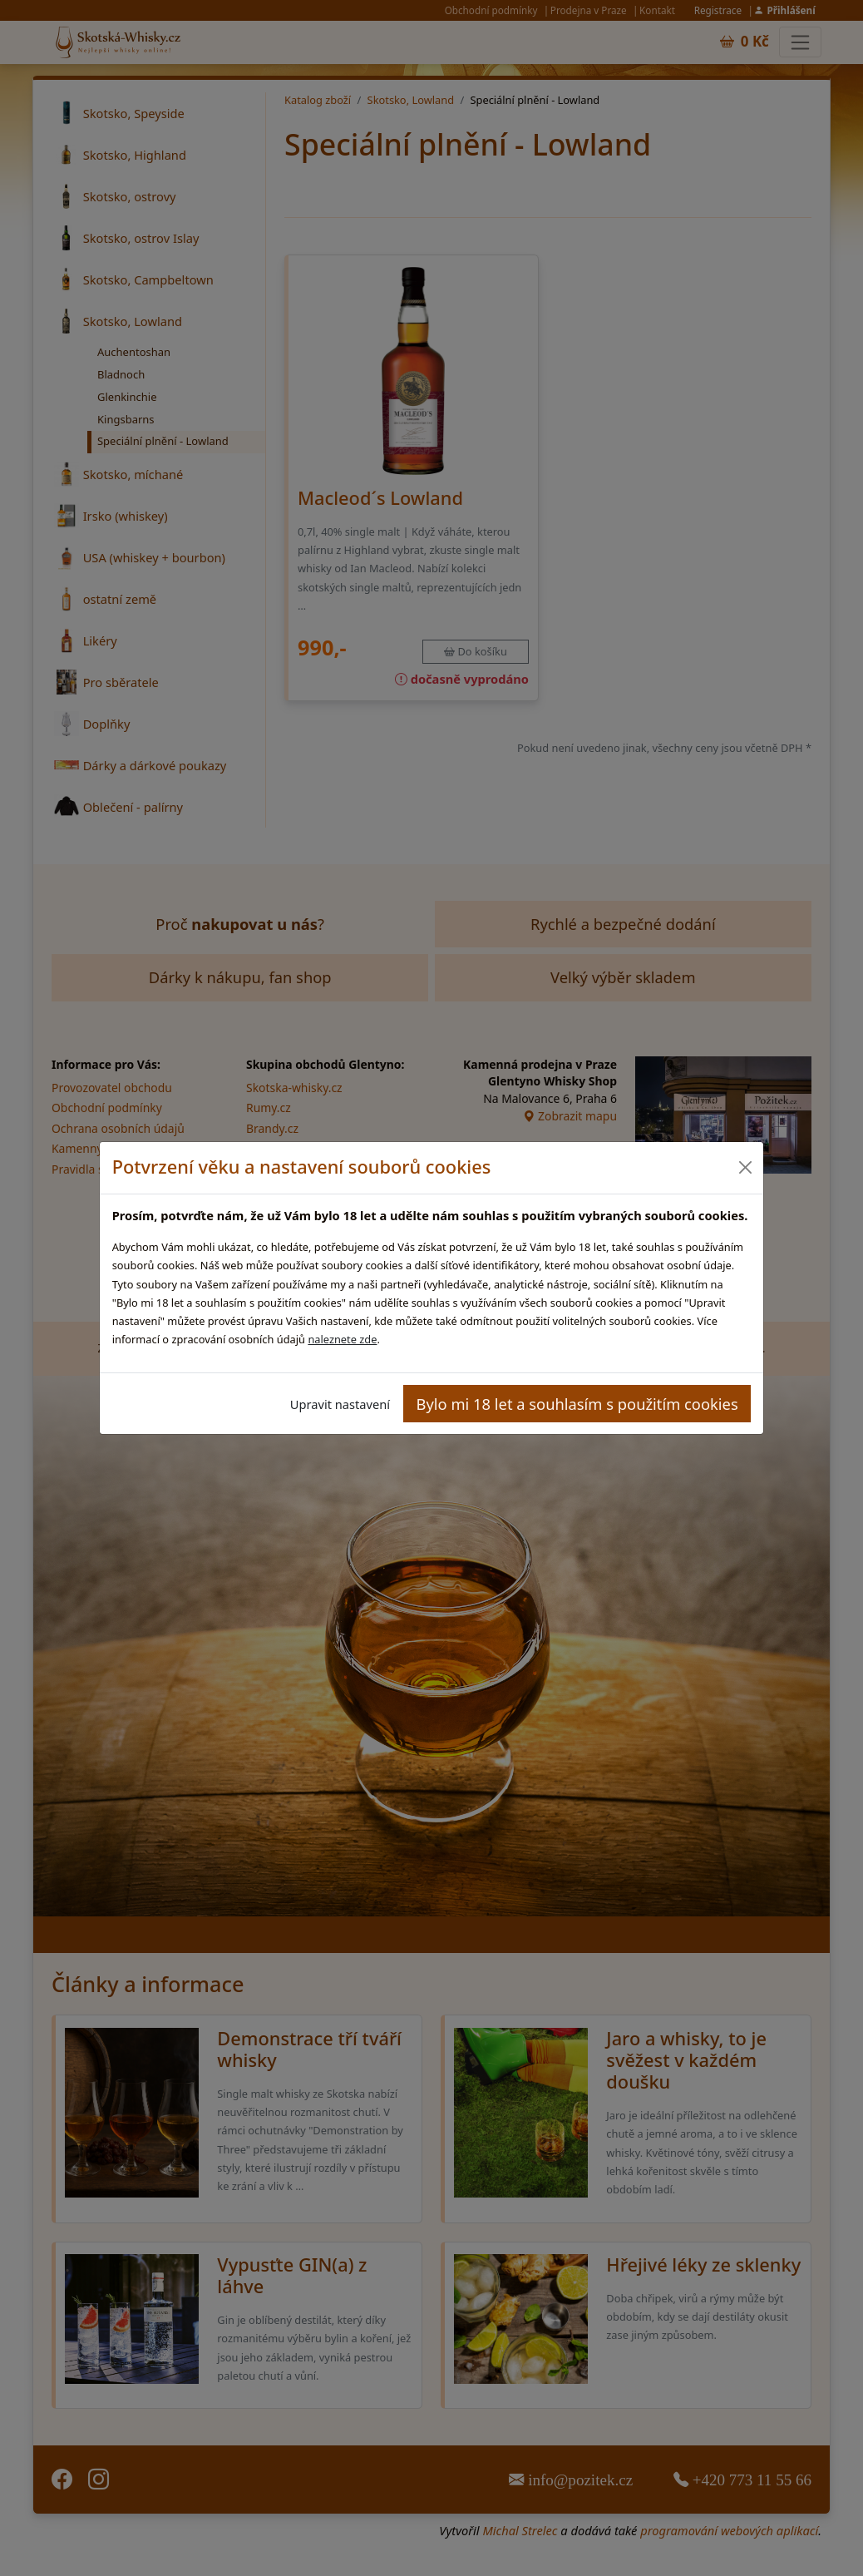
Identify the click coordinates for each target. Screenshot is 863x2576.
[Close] (744, 1167)
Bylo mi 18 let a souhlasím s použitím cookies (577, 1403)
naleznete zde (342, 1339)
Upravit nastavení (340, 1404)
